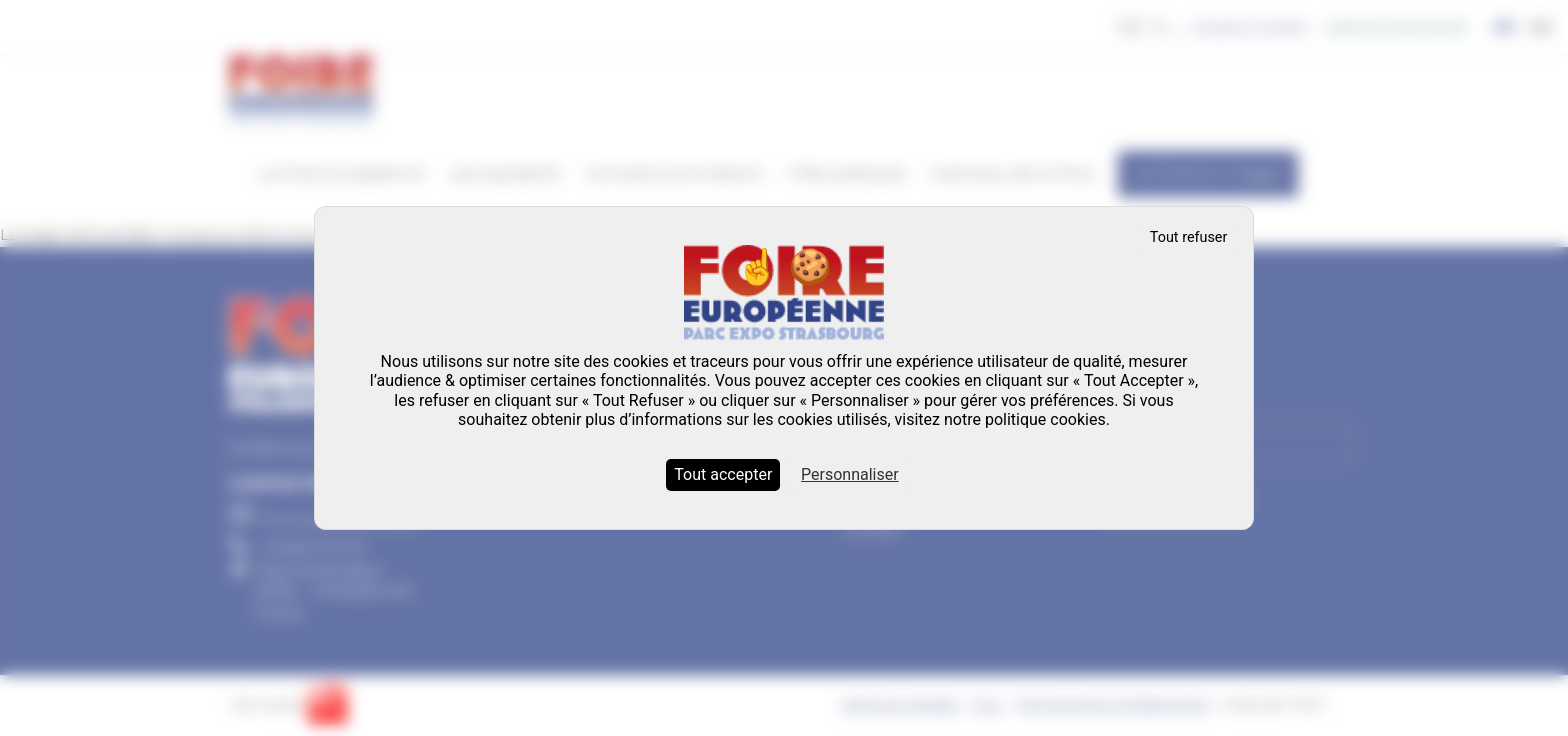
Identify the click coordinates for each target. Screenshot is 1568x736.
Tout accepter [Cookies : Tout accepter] (723, 474)
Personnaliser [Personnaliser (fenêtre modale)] (850, 474)
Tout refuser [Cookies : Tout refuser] (1189, 237)
